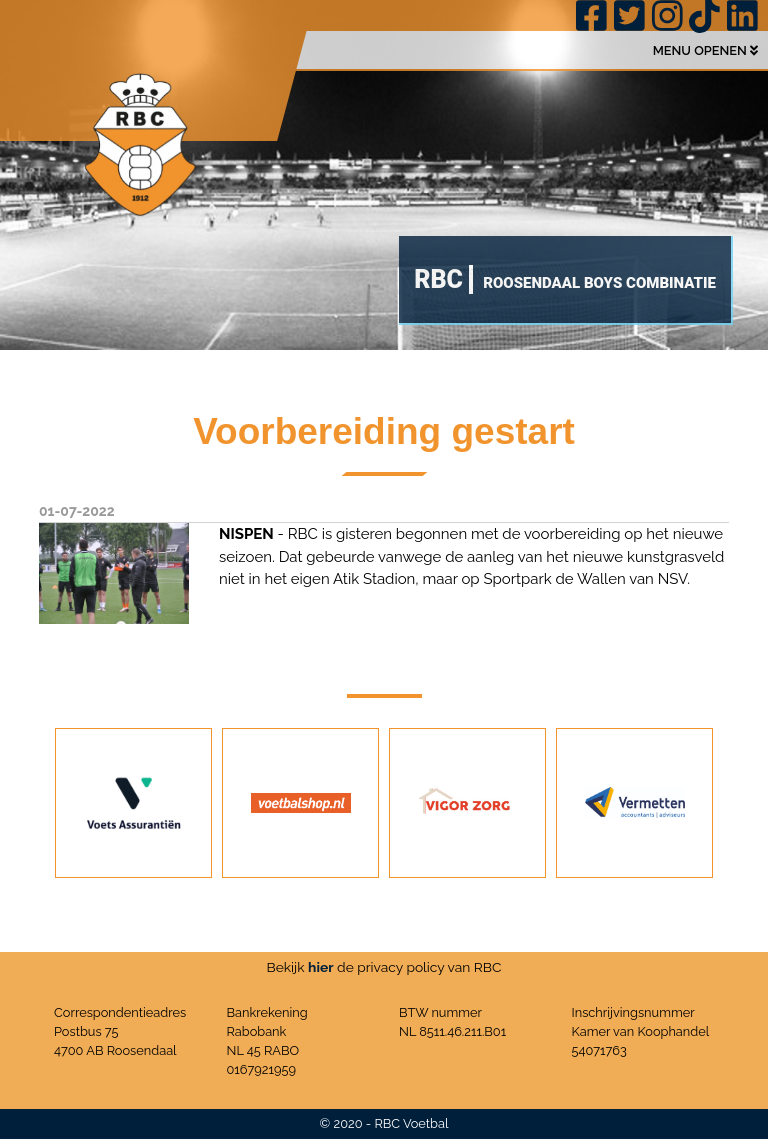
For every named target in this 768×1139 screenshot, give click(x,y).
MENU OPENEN (705, 50)
